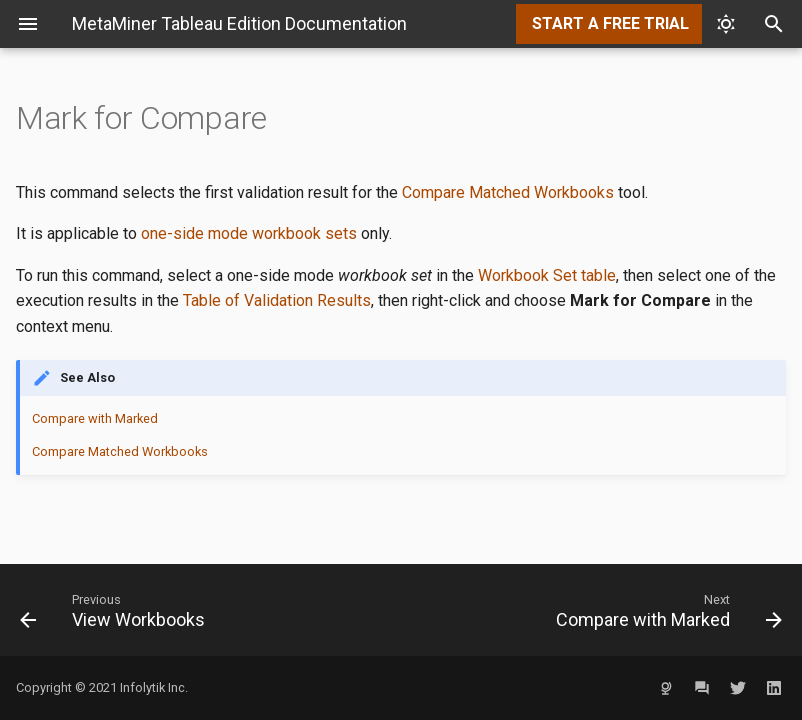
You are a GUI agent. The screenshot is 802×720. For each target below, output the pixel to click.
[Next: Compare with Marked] (599, 610)
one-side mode (194, 233)
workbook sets (304, 233)
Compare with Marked (95, 418)
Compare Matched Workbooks (508, 192)
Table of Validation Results (277, 300)
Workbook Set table (547, 275)
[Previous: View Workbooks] (202, 610)
